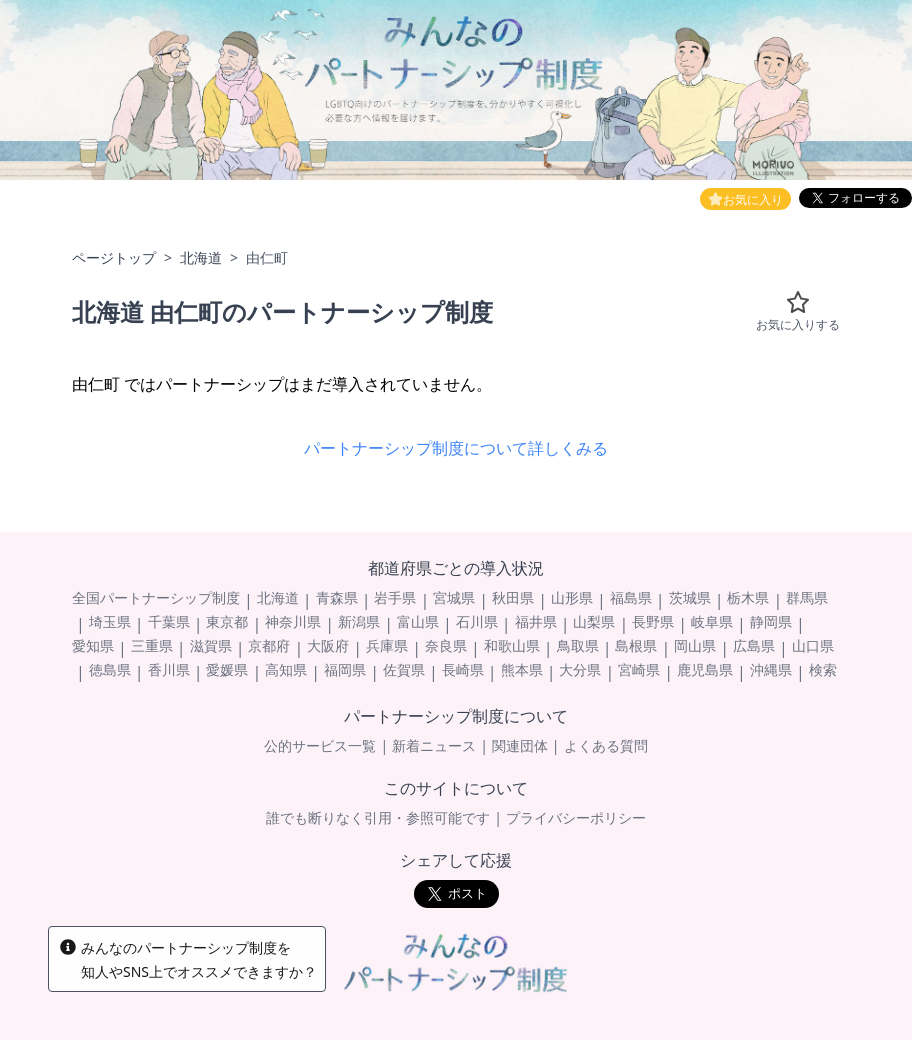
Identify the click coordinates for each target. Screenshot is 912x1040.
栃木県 (748, 597)
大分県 (580, 669)
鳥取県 (578, 645)
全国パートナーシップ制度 (156, 597)
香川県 (169, 669)
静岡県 (771, 621)
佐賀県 (404, 669)
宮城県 (454, 597)
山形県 (572, 597)
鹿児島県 (705, 669)
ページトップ (114, 257)
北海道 (201, 257)
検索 (823, 669)
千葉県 (169, 621)
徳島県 (110, 669)
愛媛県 (227, 669)
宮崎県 (639, 669)
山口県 (813, 645)
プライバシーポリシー (576, 817)
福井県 (536, 621)
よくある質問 (606, 745)
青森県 (337, 597)
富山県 (418, 621)
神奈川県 (293, 621)
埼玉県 (110, 621)
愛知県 (93, 645)
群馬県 (807, 597)
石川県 (477, 621)
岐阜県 (712, 621)
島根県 (636, 645)
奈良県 (446, 645)
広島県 (754, 645)
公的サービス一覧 (320, 745)
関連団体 (520, 745)
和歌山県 (512, 645)
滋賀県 (211, 645)
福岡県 (345, 669)
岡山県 (695, 645)
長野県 (653, 621)
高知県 (286, 669)
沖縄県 (771, 669)
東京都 (227, 621)
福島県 (631, 597)
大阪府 (328, 645)
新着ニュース (434, 745)
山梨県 (594, 621)
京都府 (269, 645)
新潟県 (359, 621)
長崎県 (463, 669)
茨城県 (690, 597)
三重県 (152, 645)
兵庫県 (387, 645)
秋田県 (513, 597)
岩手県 (395, 597)
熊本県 (522, 669)
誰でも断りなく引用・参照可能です (378, 817)
